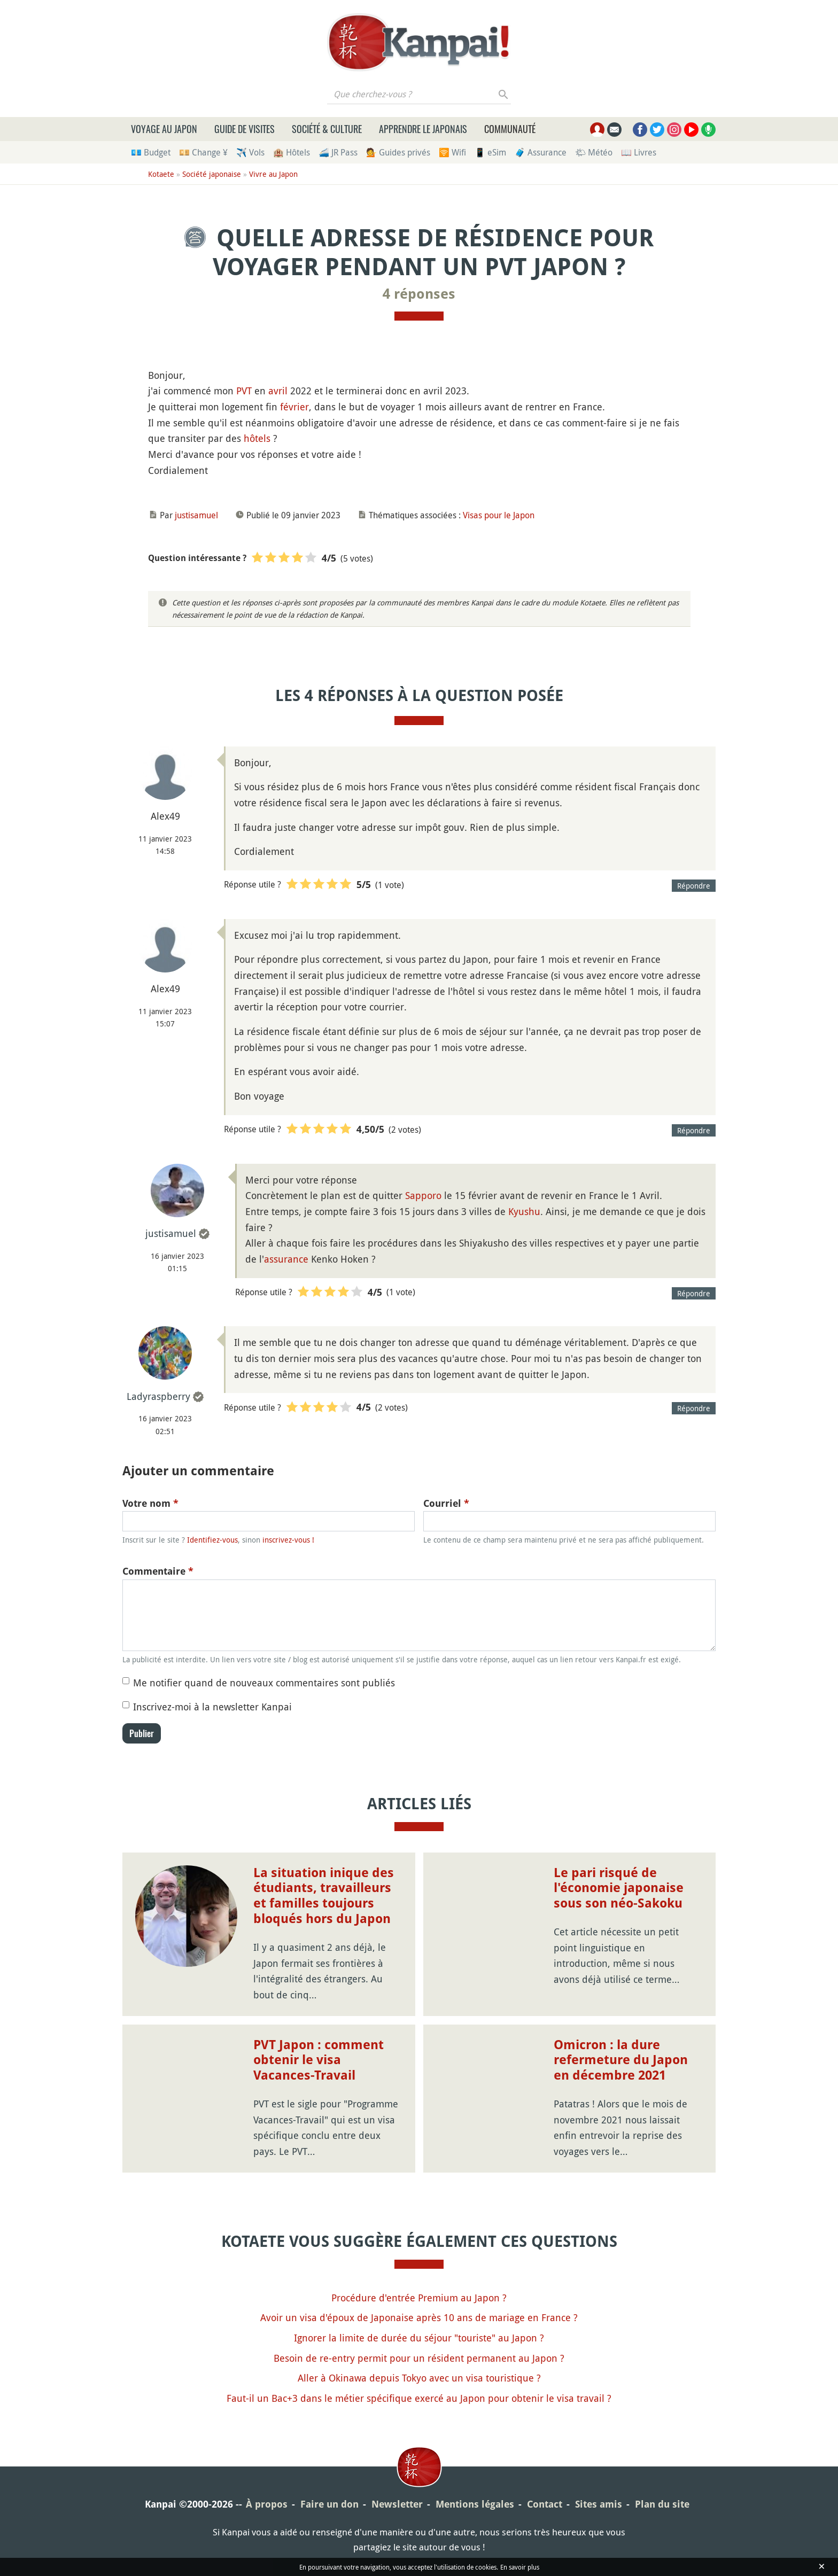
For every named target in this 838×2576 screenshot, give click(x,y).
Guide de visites (244, 129)
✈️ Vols (250, 152)
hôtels (257, 438)
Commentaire (157, 1571)
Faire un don (329, 2504)
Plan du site (662, 2504)
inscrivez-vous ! (288, 1540)
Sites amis (598, 2504)
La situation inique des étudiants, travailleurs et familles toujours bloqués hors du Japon (323, 1895)
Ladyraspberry (158, 1396)
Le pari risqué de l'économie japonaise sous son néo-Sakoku (619, 1888)
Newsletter (397, 2504)
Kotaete (161, 174)
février (294, 406)
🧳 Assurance (541, 152)
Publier (141, 1733)
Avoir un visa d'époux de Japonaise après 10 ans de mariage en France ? (419, 2317)
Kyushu (524, 1211)
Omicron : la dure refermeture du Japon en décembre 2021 (621, 2060)
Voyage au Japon (164, 129)
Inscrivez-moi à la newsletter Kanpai (212, 1706)
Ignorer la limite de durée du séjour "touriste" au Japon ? (419, 2337)
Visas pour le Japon (498, 515)
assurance (286, 1258)
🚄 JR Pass (338, 152)
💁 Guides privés (398, 152)
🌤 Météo (593, 152)
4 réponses (419, 294)
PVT (244, 390)
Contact (544, 2504)
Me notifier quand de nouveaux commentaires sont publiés (264, 1682)
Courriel (446, 1503)
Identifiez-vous (212, 1540)
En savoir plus (519, 2567)
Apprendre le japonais (423, 129)
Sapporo (423, 1195)
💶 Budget (150, 152)
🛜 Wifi (452, 152)
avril (278, 390)
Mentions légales (475, 2504)
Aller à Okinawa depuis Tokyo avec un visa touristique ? (419, 2377)
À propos (267, 2504)
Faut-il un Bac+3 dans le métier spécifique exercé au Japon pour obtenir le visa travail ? (419, 2398)
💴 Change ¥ (203, 152)
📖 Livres (638, 152)
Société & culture (327, 129)
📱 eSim (490, 152)
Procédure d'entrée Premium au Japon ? (419, 2297)
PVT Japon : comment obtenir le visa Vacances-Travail (318, 2060)
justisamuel (196, 515)
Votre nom (150, 1503)
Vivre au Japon (273, 174)
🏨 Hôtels (291, 152)
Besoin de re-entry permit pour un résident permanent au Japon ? (419, 2358)
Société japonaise (211, 174)
